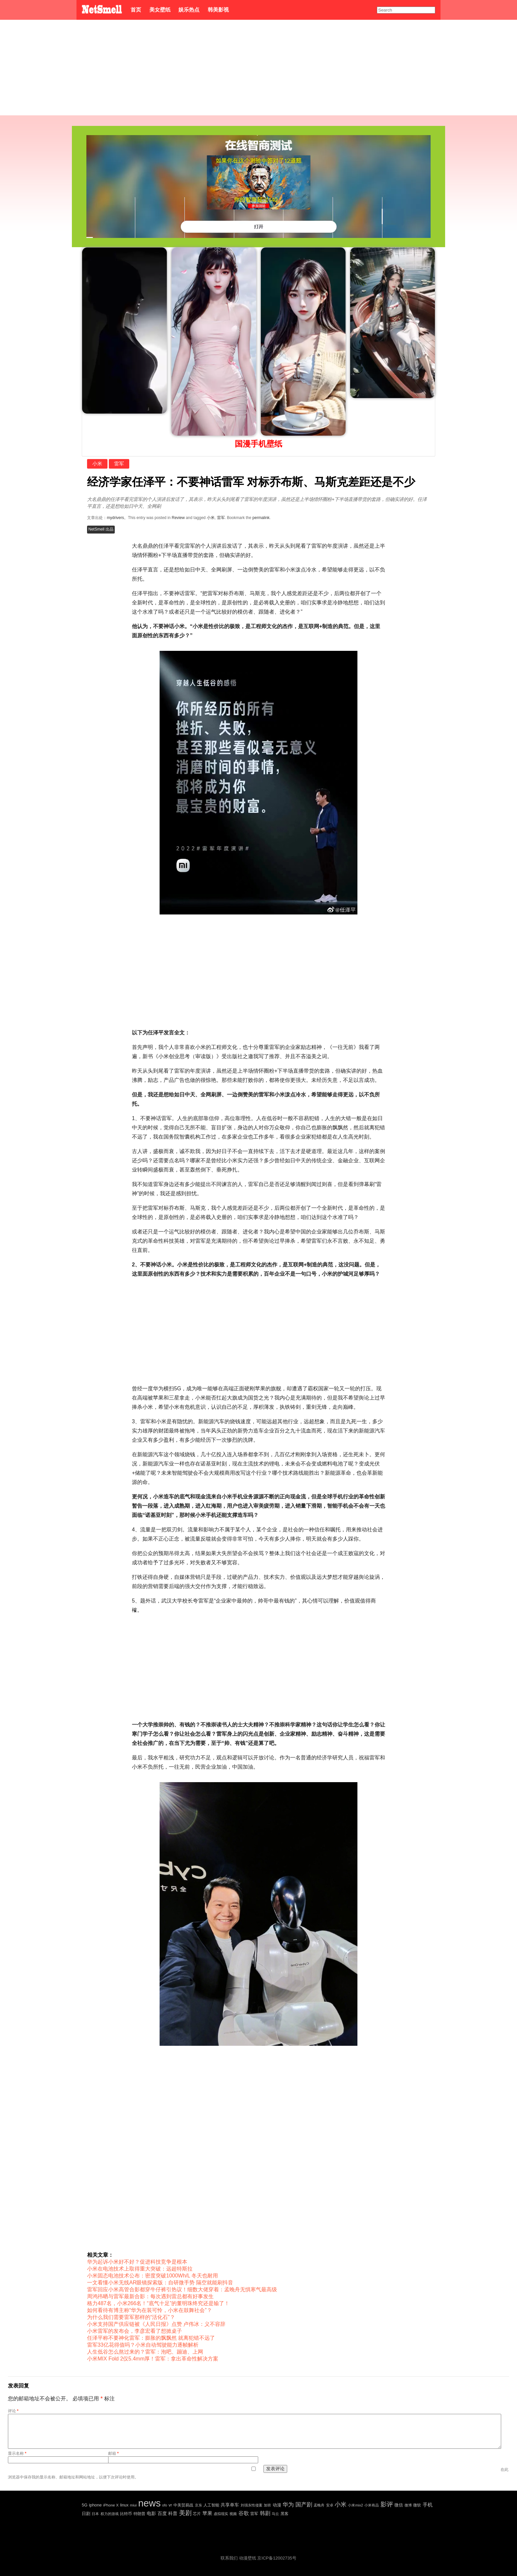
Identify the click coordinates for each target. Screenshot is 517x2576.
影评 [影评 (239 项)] (386, 2504)
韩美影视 (218, 10)
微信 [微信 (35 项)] (398, 2505)
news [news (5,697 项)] (149, 2503)
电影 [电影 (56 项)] (151, 2513)
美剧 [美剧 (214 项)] (185, 2512)
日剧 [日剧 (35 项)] (86, 2513)
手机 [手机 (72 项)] (428, 2504)
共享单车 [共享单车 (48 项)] (230, 2504)
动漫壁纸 (247, 2558)
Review (178, 517)
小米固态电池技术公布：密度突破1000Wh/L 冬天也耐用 (152, 2275)
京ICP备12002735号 (276, 2558)
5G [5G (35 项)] (84, 2505)
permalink (261, 517)
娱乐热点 (188, 10)
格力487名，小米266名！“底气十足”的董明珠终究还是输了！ (158, 2303)
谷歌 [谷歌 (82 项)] (243, 2513)
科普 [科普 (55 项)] (172, 2513)
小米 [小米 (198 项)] (341, 2504)
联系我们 (229, 2558)
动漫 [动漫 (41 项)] (277, 2505)
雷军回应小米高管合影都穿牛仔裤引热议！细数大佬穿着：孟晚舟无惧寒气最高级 (182, 2289)
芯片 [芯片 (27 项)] (197, 2513)
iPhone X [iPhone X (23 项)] (111, 2505)
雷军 (119, 463)
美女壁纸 (159, 10)
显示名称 (17, 2453)
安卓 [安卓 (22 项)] (329, 2505)
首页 (136, 10)
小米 (97, 463)
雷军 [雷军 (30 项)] (254, 2513)
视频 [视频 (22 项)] (233, 2514)
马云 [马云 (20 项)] (275, 2514)
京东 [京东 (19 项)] (198, 2505)
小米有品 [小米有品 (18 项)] (371, 2505)
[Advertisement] (258, 69)
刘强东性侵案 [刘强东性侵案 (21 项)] (251, 2505)
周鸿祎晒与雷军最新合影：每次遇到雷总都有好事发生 (150, 2296)
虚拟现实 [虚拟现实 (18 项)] (221, 2514)
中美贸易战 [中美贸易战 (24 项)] (183, 2505)
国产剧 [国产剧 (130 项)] (303, 2505)
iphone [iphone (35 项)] (95, 2505)
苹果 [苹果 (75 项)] (207, 2513)
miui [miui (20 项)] (133, 2505)
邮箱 (113, 2453)
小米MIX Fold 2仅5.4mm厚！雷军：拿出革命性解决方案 (152, 2358)
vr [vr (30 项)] (170, 2505)
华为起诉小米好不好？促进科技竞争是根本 (137, 2262)
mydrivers (115, 517)
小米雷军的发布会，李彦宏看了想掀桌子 (134, 2331)
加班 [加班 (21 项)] (267, 2505)
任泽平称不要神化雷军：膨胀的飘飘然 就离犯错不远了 (151, 2338)
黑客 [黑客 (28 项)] (285, 2513)
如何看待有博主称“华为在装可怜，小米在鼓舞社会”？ (149, 2310)
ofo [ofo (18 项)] (164, 2505)
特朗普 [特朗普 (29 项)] (139, 2513)
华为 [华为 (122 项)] (288, 2505)
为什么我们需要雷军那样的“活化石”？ (131, 2317)
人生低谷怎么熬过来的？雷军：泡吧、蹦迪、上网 (145, 2352)
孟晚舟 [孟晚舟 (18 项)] (319, 2505)
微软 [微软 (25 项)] (417, 2505)
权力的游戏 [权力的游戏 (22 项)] (110, 2514)
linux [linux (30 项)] (124, 2505)
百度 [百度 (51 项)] (162, 2513)
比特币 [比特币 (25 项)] (126, 2513)
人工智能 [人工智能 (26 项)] (211, 2505)
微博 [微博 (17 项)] (408, 2505)
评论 (13, 2411)
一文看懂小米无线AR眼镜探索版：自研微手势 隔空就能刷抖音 (160, 2282)
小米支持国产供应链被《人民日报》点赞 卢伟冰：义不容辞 (156, 2324)
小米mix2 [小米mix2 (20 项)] (355, 2505)
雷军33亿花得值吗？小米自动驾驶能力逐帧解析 (142, 2345)
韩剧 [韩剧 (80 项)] (265, 2513)
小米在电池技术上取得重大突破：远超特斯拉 (140, 2269)
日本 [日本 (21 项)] (95, 2514)
